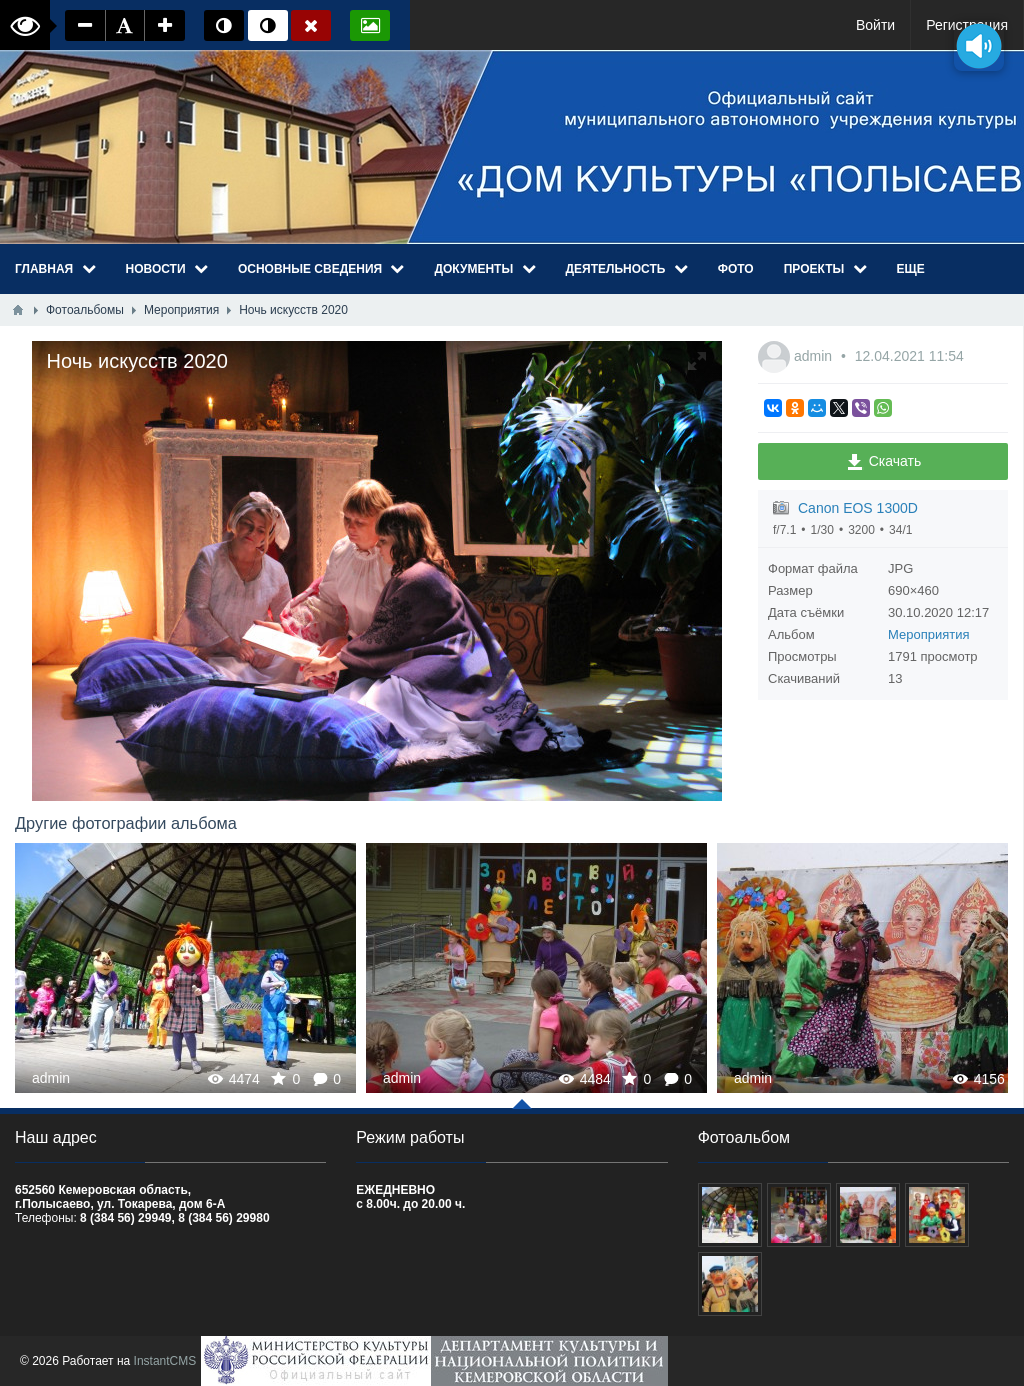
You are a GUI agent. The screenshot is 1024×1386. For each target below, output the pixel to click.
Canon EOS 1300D (858, 508)
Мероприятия (929, 634)
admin (815, 356)
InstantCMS (165, 1361)
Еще (911, 269)
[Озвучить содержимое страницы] (979, 45)
